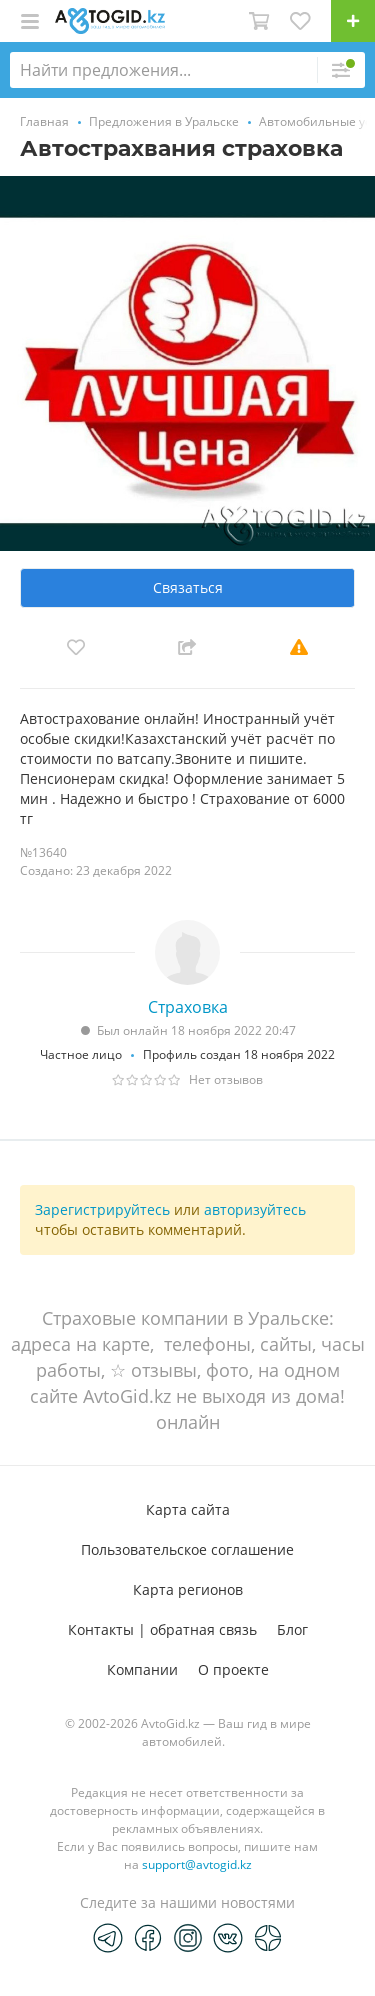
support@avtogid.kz (197, 1864)
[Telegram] (108, 1937)
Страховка (188, 1007)
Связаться (188, 587)
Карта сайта (188, 1509)
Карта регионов (188, 1589)
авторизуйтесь (255, 1209)
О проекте (233, 1669)
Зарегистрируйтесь (102, 1209)
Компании (142, 1669)
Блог (292, 1629)
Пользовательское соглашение (187, 1549)
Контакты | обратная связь (162, 1629)
